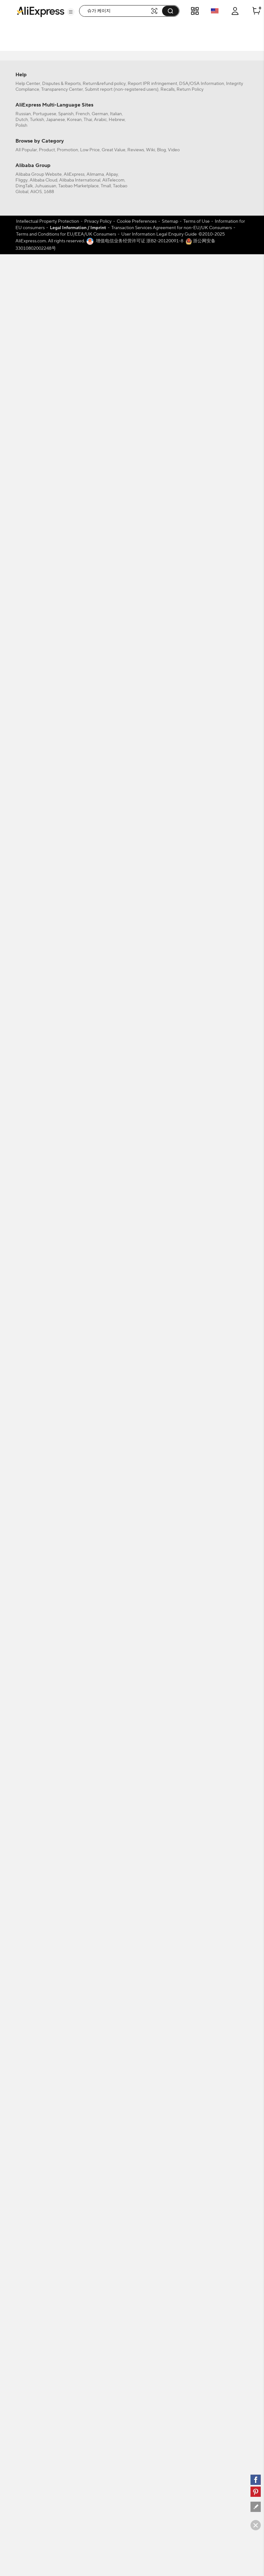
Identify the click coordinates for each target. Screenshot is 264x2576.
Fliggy (21, 2084)
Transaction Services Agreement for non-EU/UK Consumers (171, 2132)
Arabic (100, 2024)
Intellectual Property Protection (47, 2126)
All (27, 133)
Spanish (66, 2018)
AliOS (36, 2096)
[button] (71, 12)
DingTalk (24, 2090)
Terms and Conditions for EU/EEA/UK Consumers (66, 2139)
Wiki (150, 2054)
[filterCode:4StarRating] (51, 102)
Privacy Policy (98, 2126)
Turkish (37, 2024)
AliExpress (74, 2079)
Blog (161, 2054)
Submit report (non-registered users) (122, 1994)
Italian (116, 2018)
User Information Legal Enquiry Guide (159, 2139)
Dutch (21, 2024)
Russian (23, 2018)
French (83, 2018)
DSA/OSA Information (201, 1988)
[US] (51, 141)
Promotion (67, 2054)
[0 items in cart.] (256, 11)
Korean (74, 2024)
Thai (88, 2024)
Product (47, 2054)
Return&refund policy (104, 1988)
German (100, 2018)
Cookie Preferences (137, 2126)
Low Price (90, 2054)
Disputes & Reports (61, 1988)
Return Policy (190, 1994)
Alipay (112, 2079)
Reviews (135, 2054)
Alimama (95, 2079)
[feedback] (255, 2507)
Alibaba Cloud (43, 2084)
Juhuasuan (45, 2090)
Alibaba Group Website (38, 2079)
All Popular (26, 2054)
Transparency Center (62, 1994)
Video (174, 2054)
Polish (21, 2030)
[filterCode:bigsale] (51, 41)
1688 (49, 2096)
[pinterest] (255, 2492)
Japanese (55, 2024)
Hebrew (117, 2024)
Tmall (106, 2090)
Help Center (27, 1988)
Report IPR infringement (152, 1988)
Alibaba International (79, 2084)
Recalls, (168, 1994)
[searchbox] (117, 10)
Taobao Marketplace (78, 2090)
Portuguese (44, 2018)
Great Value (113, 2054)
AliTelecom (113, 2084)
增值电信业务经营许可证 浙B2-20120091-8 (139, 2145)
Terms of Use (196, 2126)
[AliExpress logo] (40, 11)
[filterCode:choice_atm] (51, 71)
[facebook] (255, 2480)
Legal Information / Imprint (78, 2132)
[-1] (51, 132)
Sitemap (170, 2126)
